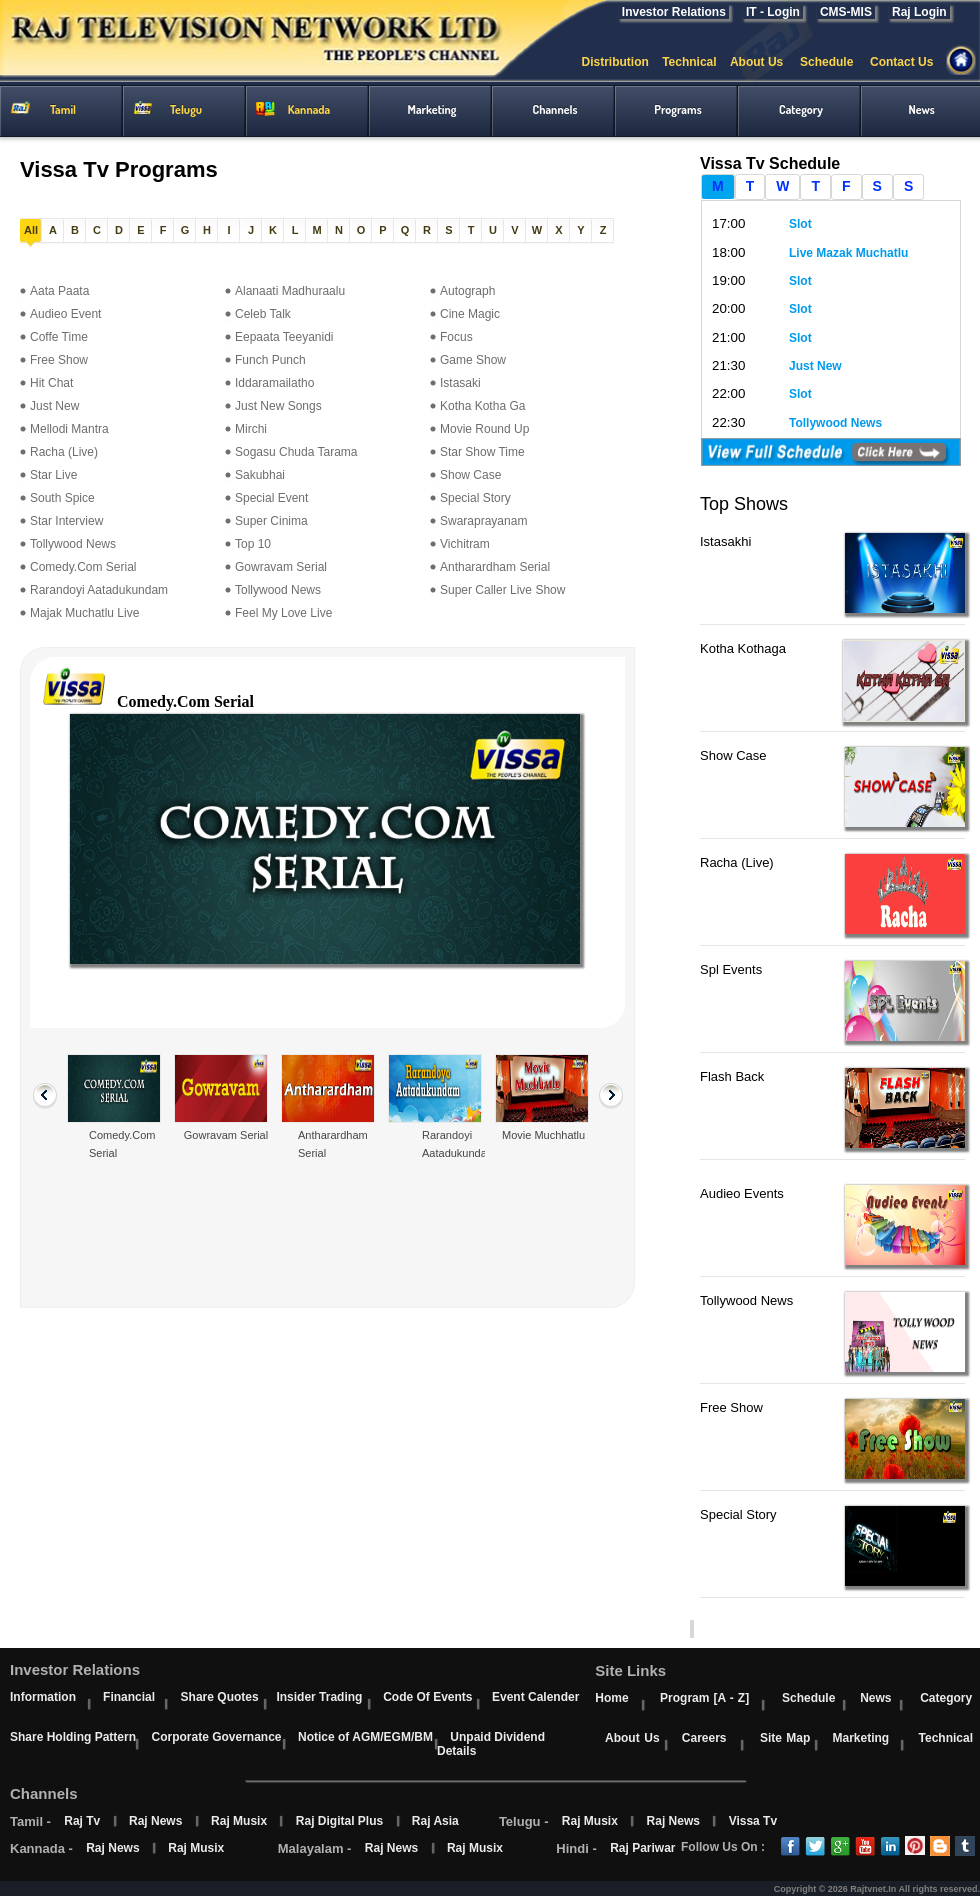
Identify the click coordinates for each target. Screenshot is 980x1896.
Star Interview (66, 521)
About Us (765, 62)
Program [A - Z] (704, 1698)
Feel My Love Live (283, 613)
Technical (696, 62)
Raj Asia (435, 1821)
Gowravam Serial (281, 567)
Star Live (53, 475)
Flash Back (732, 1076)
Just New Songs (278, 406)
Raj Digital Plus (339, 1821)
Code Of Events (427, 1697)
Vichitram (465, 544)
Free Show (59, 360)
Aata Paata (59, 291)
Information (43, 1697)
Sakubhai (260, 475)
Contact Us (910, 62)
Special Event (271, 498)
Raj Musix (239, 1821)
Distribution (621, 62)
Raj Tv (82, 1821)
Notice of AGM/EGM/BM (365, 1737)
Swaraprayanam (483, 521)
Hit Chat (51, 383)
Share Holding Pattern (73, 1737)
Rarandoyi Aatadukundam (99, 590)
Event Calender (535, 1697)
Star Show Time (482, 452)
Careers (704, 1738)
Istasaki (460, 383)
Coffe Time (59, 337)
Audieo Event (65, 314)
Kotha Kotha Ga (482, 406)
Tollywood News (73, 544)
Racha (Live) (64, 452)
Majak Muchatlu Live (84, 613)
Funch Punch (270, 360)
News (875, 1698)
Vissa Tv (753, 1821)
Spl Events (731, 969)
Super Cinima (271, 521)
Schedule (835, 62)
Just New (54, 406)
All (31, 230)
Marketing (860, 1738)
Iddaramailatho (274, 383)
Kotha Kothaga (743, 648)
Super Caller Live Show (502, 590)
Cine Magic (470, 314)
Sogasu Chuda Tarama (296, 452)
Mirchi (251, 429)
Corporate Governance (216, 1737)
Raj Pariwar (642, 1848)
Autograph (467, 291)
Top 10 (253, 544)
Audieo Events (742, 1193)
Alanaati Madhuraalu (290, 291)
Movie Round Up (484, 429)
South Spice (62, 498)
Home (611, 1698)
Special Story (475, 498)
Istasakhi (725, 541)
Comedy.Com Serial (83, 567)
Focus (456, 337)
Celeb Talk (263, 314)
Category (946, 1698)
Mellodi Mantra (69, 429)
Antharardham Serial (495, 567)
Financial (129, 1697)
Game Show (473, 360)
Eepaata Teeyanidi (284, 337)
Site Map (785, 1738)
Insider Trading (319, 1697)
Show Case (470, 475)
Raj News (155, 1821)
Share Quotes (220, 1697)
